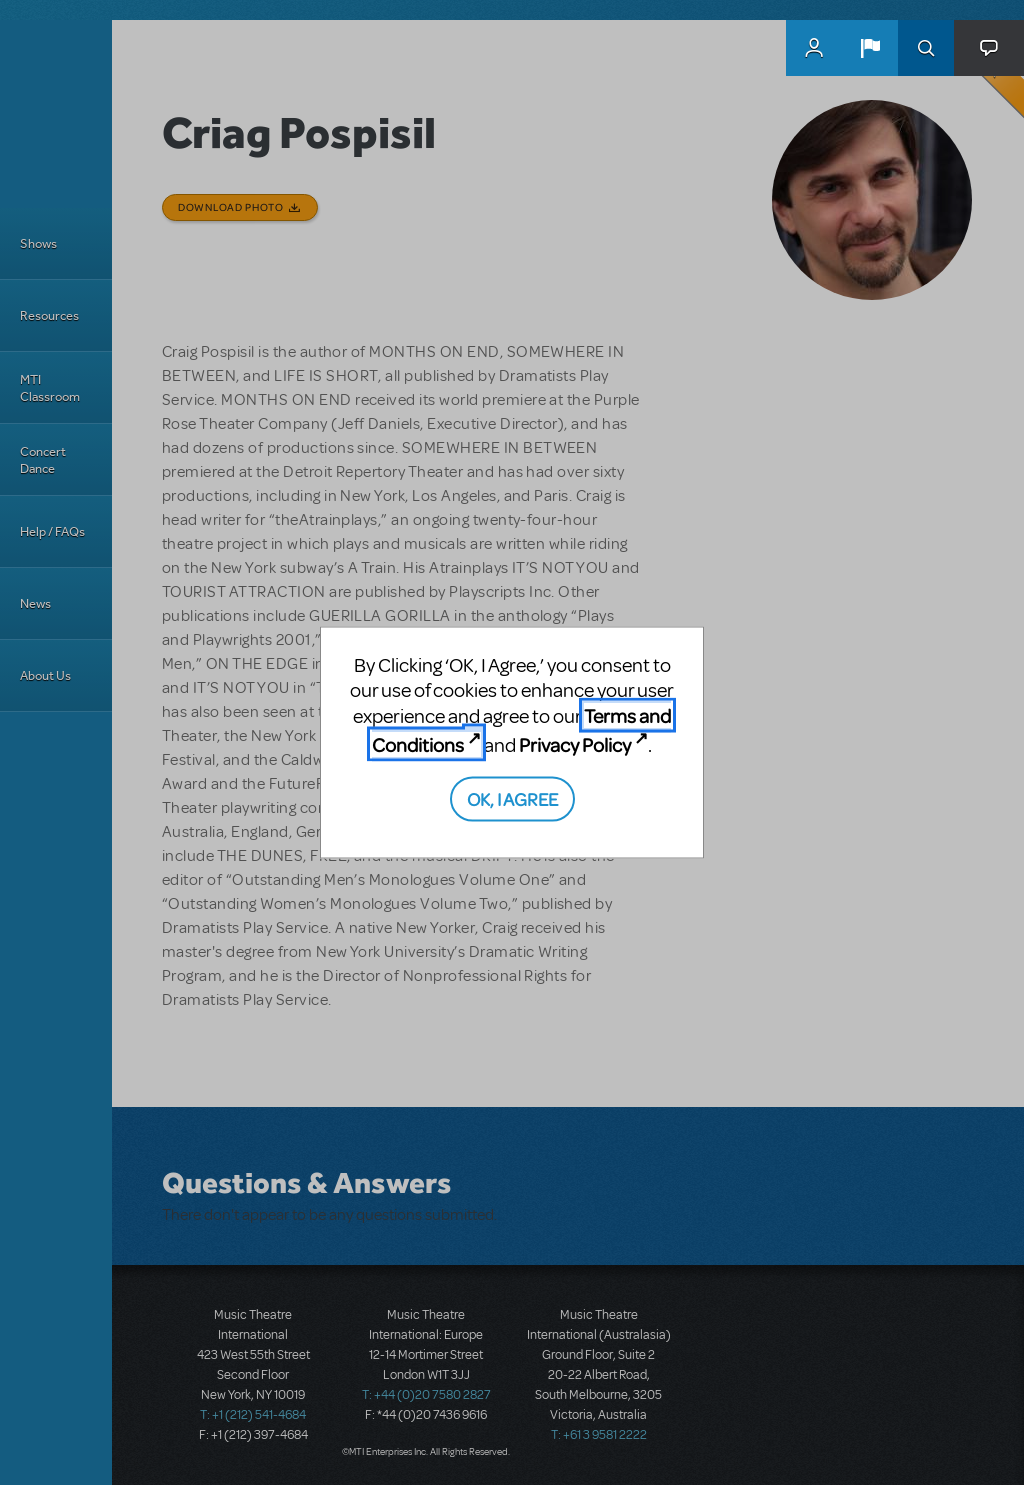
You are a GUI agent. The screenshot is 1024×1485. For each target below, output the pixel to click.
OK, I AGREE (512, 797)
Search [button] (926, 48)
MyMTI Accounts (814, 48)
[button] (870, 48)
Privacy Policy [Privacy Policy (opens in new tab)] (575, 744)
